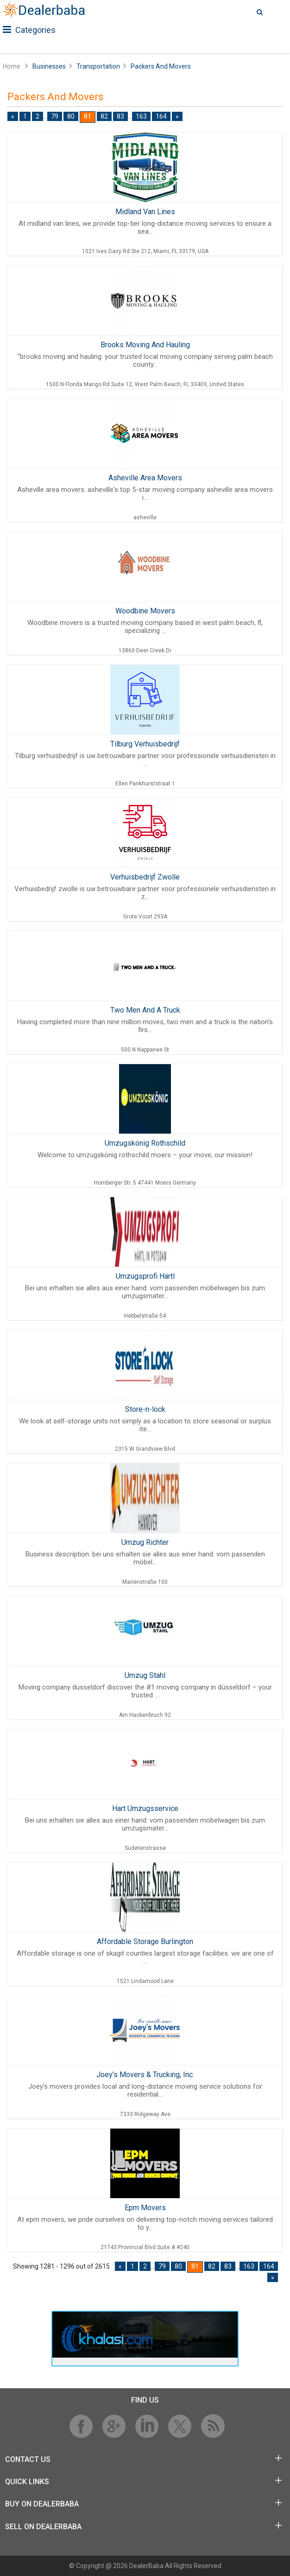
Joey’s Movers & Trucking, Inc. (145, 2074)
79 (54, 116)
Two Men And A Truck (145, 1010)
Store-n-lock (145, 1409)
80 (71, 116)
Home (11, 66)
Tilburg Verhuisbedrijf (145, 744)
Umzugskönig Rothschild (145, 1143)
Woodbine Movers (145, 610)
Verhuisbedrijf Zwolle (145, 877)
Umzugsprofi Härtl (145, 1276)
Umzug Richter (145, 1542)
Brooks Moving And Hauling (145, 344)
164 (161, 116)
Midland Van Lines (145, 211)
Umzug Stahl (145, 1675)
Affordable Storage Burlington (145, 1941)
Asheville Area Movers (145, 477)
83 (120, 116)
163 (141, 116)
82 (104, 116)
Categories (29, 30)
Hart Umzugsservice (145, 1808)
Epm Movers (145, 2207)
